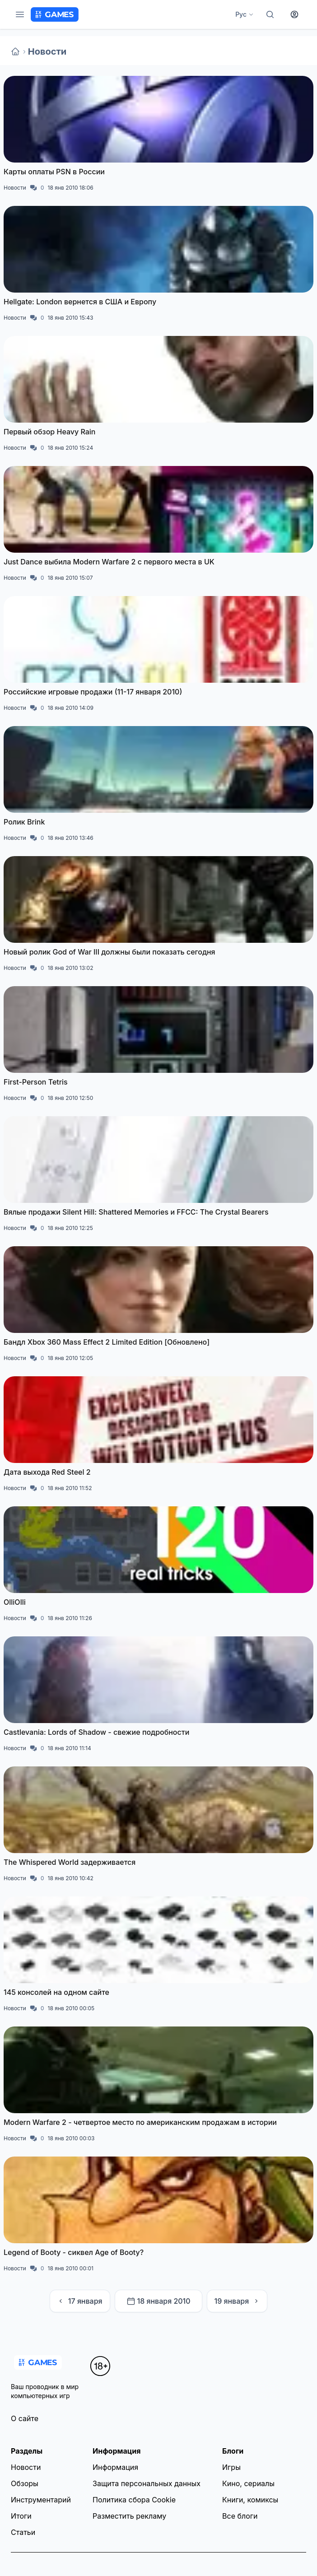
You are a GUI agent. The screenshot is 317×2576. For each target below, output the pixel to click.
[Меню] (20, 14)
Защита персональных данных (146, 2483)
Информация (115, 2467)
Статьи (23, 2532)
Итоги (21, 2515)
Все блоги (239, 2515)
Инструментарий (41, 2499)
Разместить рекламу (129, 2515)
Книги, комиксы (250, 2499)
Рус (244, 14)
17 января (80, 2301)
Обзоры (24, 2483)
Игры (231, 2467)
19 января (237, 2301)
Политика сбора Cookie (134, 2499)
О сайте (24, 2418)
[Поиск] (270, 14)
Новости (47, 51)
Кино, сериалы (248, 2483)
